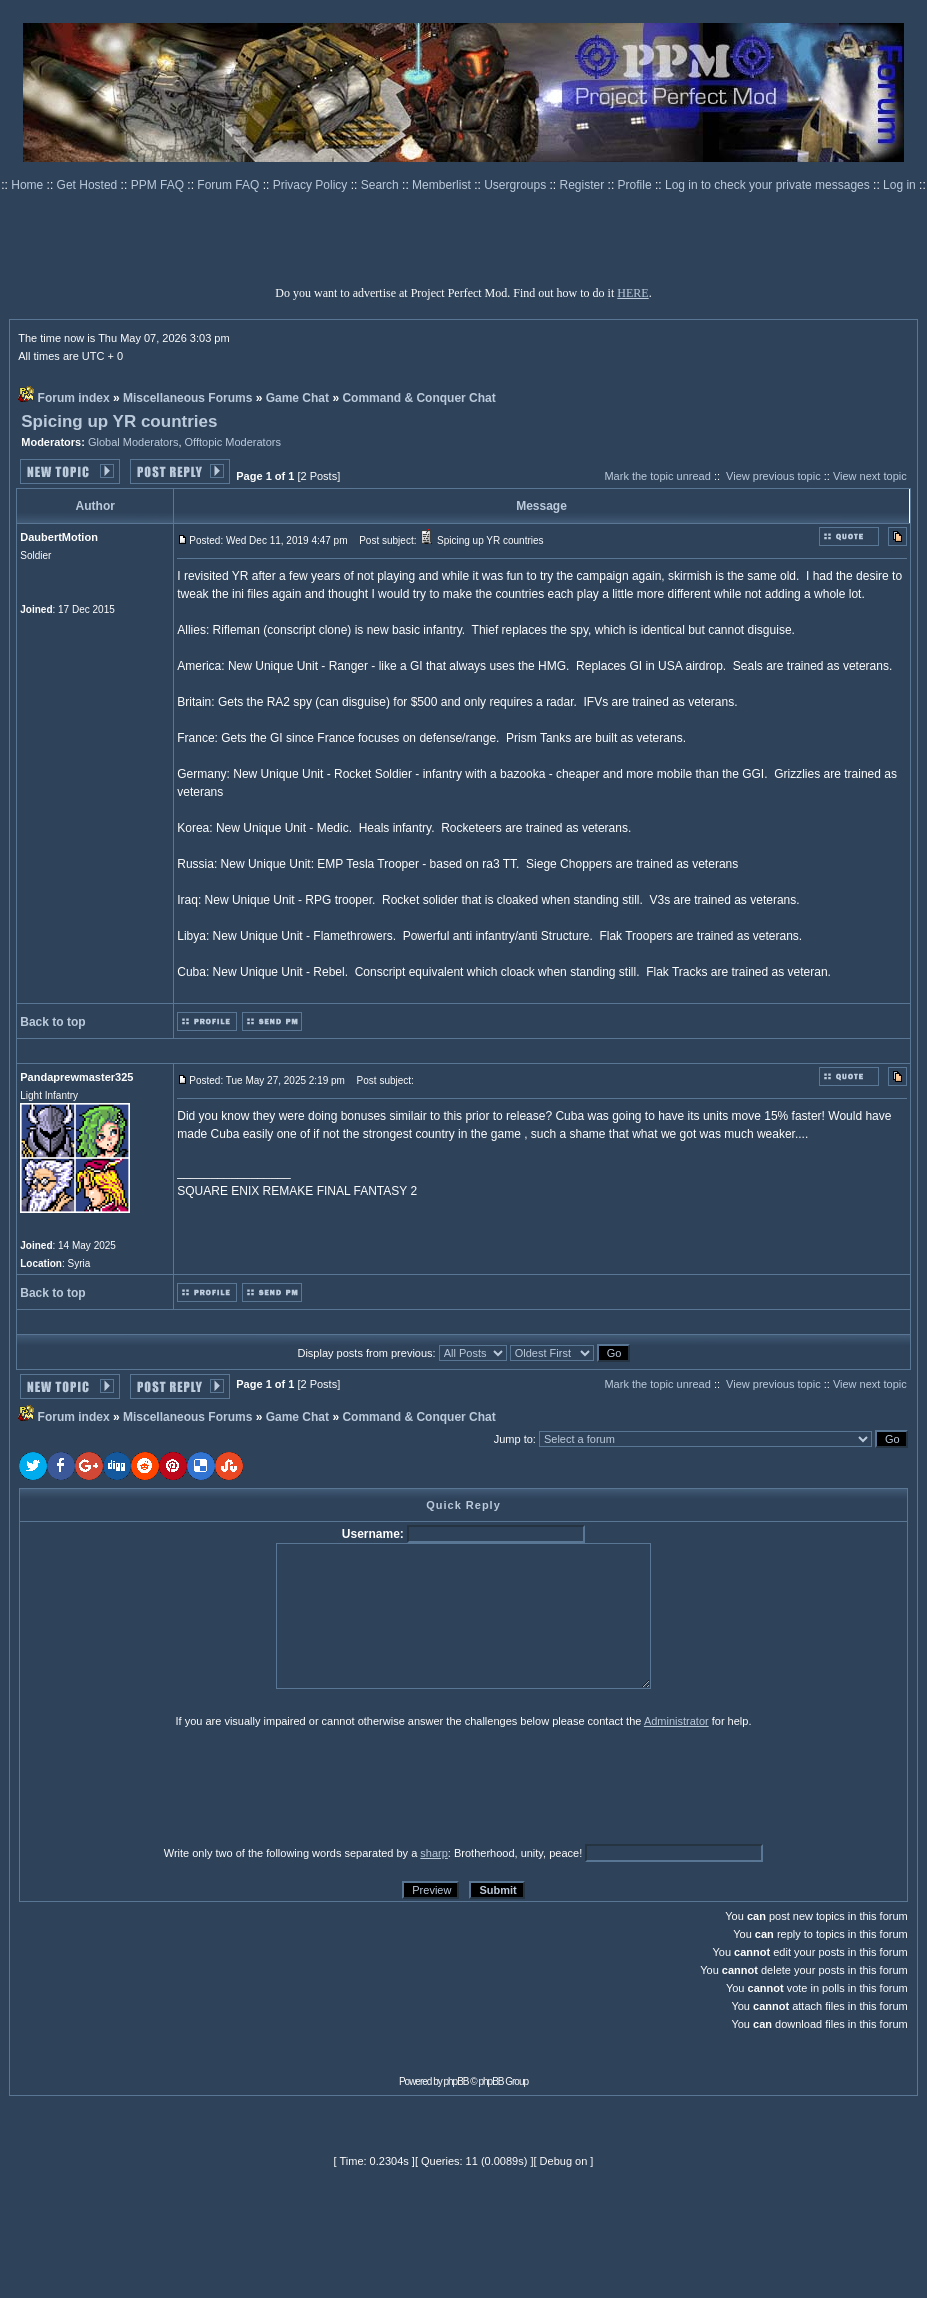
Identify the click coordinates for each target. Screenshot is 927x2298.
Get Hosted (89, 185)
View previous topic (773, 476)
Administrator (676, 1721)
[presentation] (174, 1786)
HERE (632, 293)
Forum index (74, 398)
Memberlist (443, 185)
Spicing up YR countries (119, 421)
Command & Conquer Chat (418, 398)
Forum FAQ (229, 185)
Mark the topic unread (657, 476)
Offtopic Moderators (233, 442)
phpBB (456, 2081)
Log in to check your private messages (769, 185)
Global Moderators (133, 442)
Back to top (52, 1022)
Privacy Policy (312, 185)
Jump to (513, 1439)
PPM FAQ (159, 185)
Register (584, 185)
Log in (899, 185)
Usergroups (516, 185)
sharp (434, 1853)
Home (28, 185)
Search (381, 185)
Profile (636, 185)
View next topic (870, 476)
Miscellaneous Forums (187, 398)
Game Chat (297, 398)
